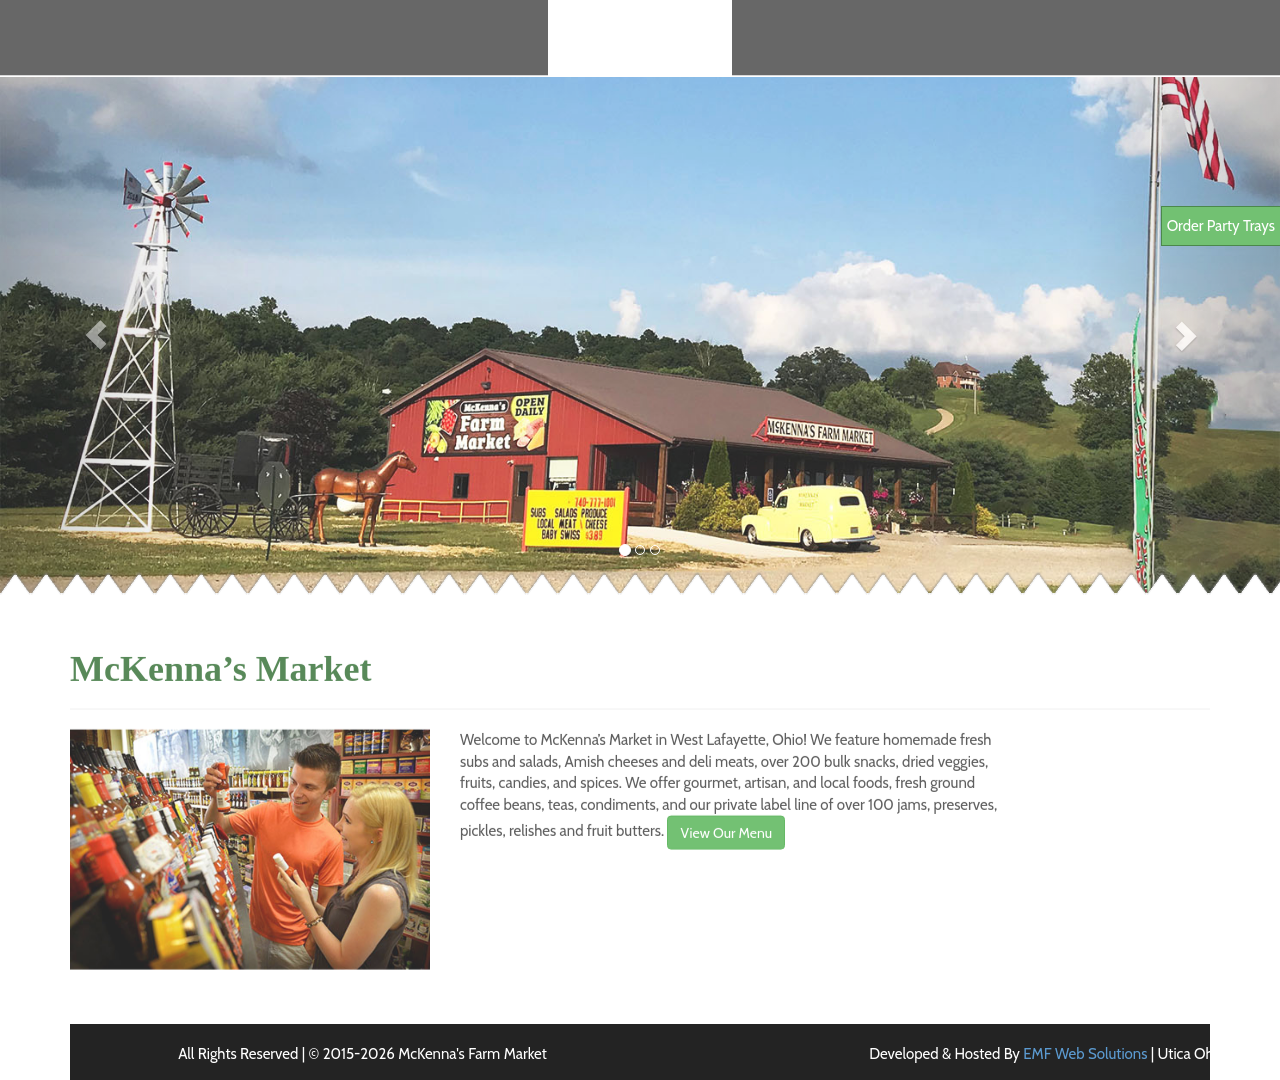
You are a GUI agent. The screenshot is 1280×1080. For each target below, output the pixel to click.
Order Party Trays (1221, 226)
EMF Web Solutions (1085, 1054)
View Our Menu (726, 844)
